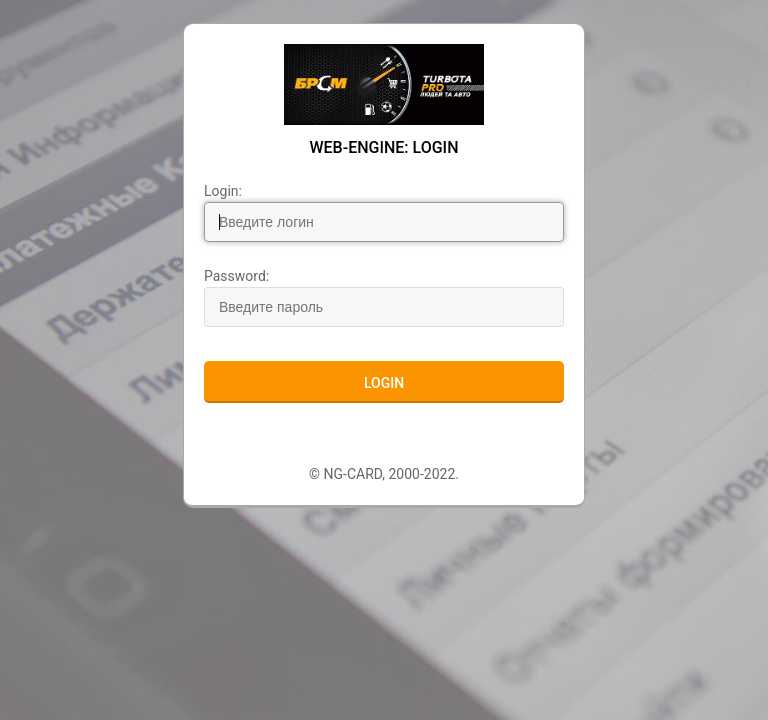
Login (384, 383)
